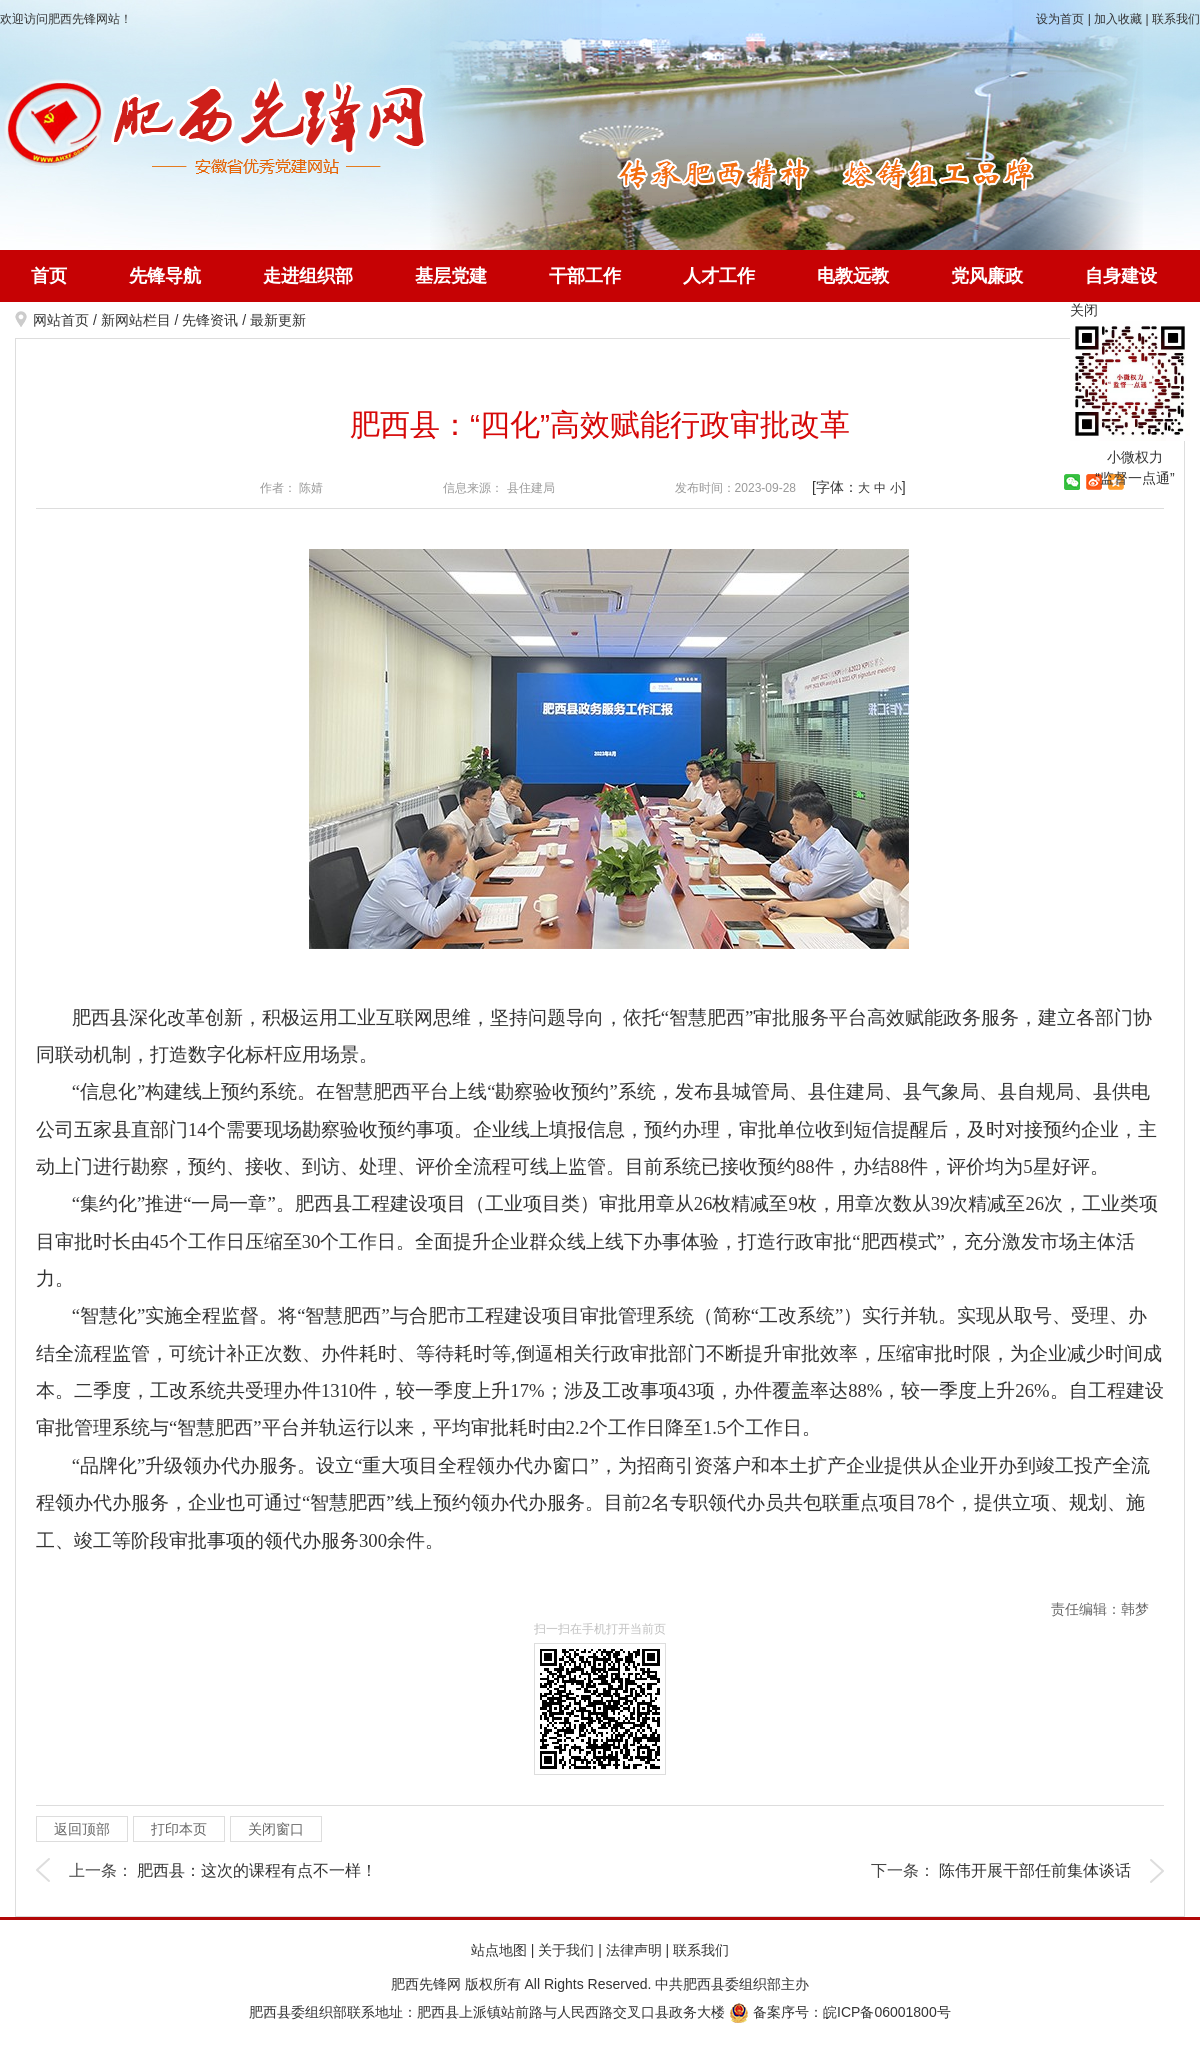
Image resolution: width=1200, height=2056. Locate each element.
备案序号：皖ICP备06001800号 (840, 2012)
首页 (49, 276)
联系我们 (1176, 19)
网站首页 (61, 320)
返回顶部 (82, 1829)
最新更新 (278, 320)
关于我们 (566, 1950)
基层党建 (451, 276)
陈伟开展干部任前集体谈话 (1035, 1870)
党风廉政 (987, 276)
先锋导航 (165, 276)
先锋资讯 (210, 320)
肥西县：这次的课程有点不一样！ (257, 1870)
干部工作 (585, 276)
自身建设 (1121, 276)
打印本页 (179, 1829)
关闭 (1084, 310)
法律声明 (634, 1950)
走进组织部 (308, 276)
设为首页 (1060, 19)
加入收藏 (1118, 19)
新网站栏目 (136, 320)
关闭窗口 (276, 1829)
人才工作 (719, 276)
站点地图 (499, 1950)
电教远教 (853, 276)
